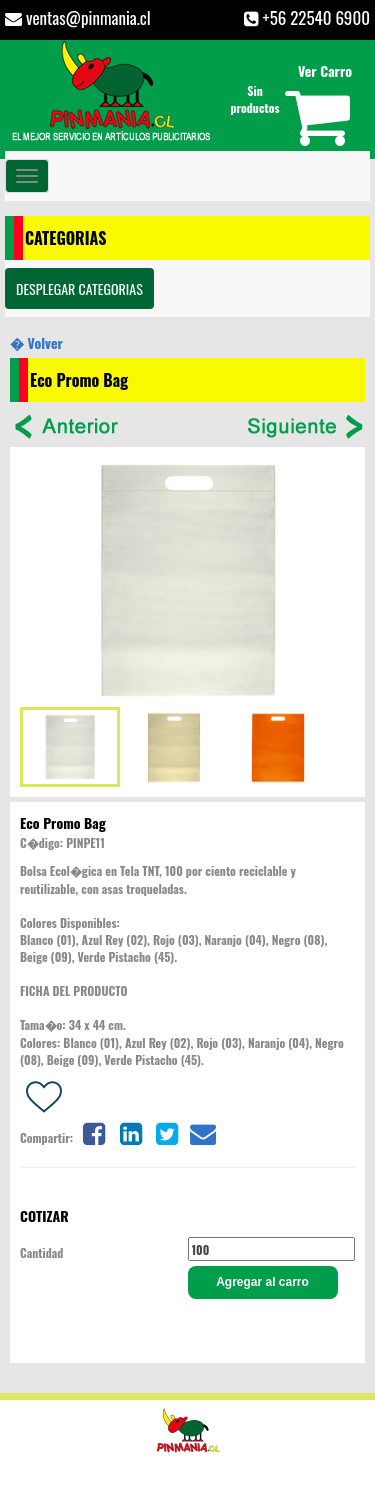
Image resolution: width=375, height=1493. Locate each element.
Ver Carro (325, 70)
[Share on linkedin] (131, 1131)
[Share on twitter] (167, 1131)
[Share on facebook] (94, 1131)
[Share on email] (203, 1131)
